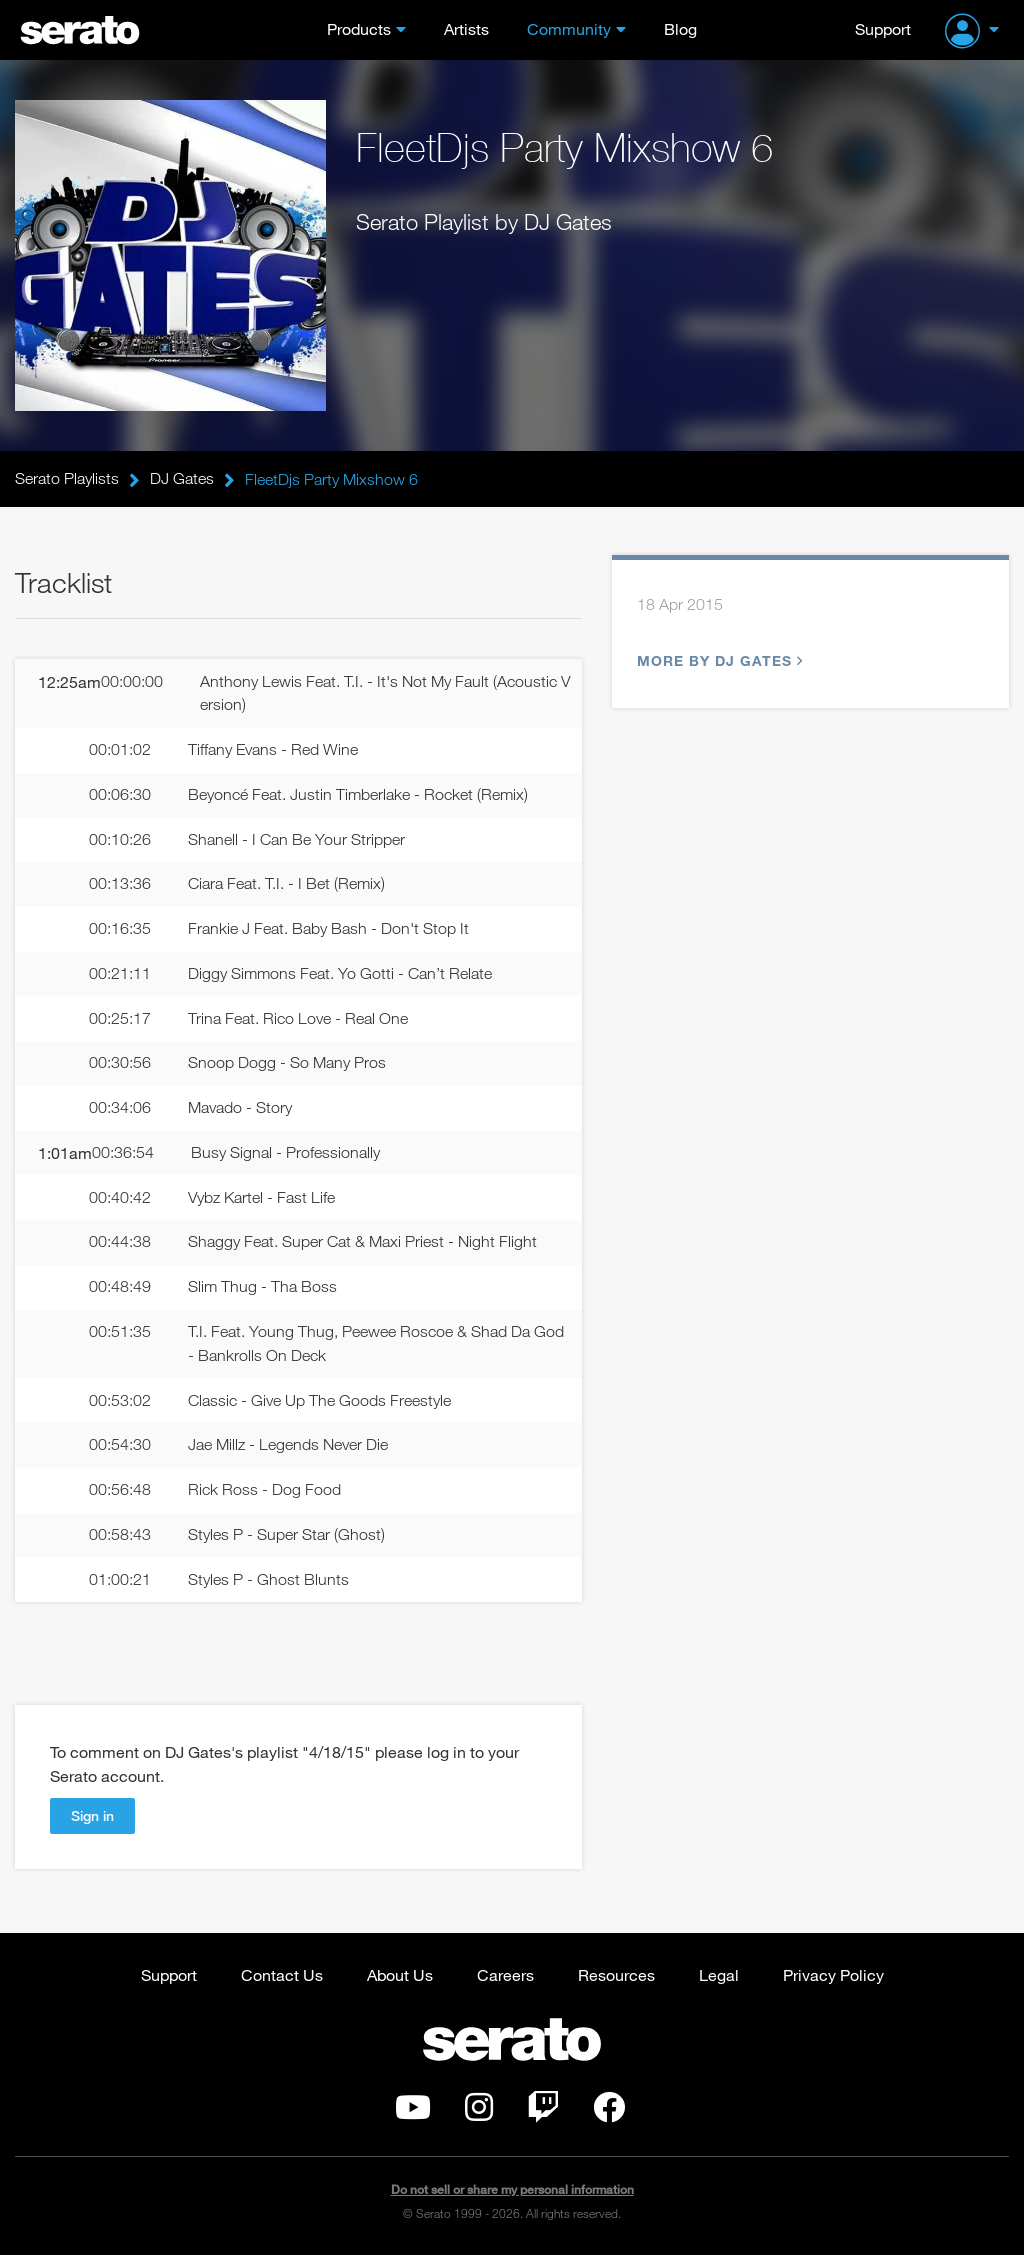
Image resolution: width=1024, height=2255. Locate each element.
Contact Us (282, 1974)
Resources (616, 1974)
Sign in (92, 1815)
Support (883, 28)
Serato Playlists (67, 479)
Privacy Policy (833, 1974)
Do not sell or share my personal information (512, 2189)
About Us (400, 1974)
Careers (505, 1974)
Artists (466, 28)
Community (569, 28)
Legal (719, 1974)
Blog (680, 28)
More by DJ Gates (717, 660)
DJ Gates (182, 479)
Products (359, 28)
